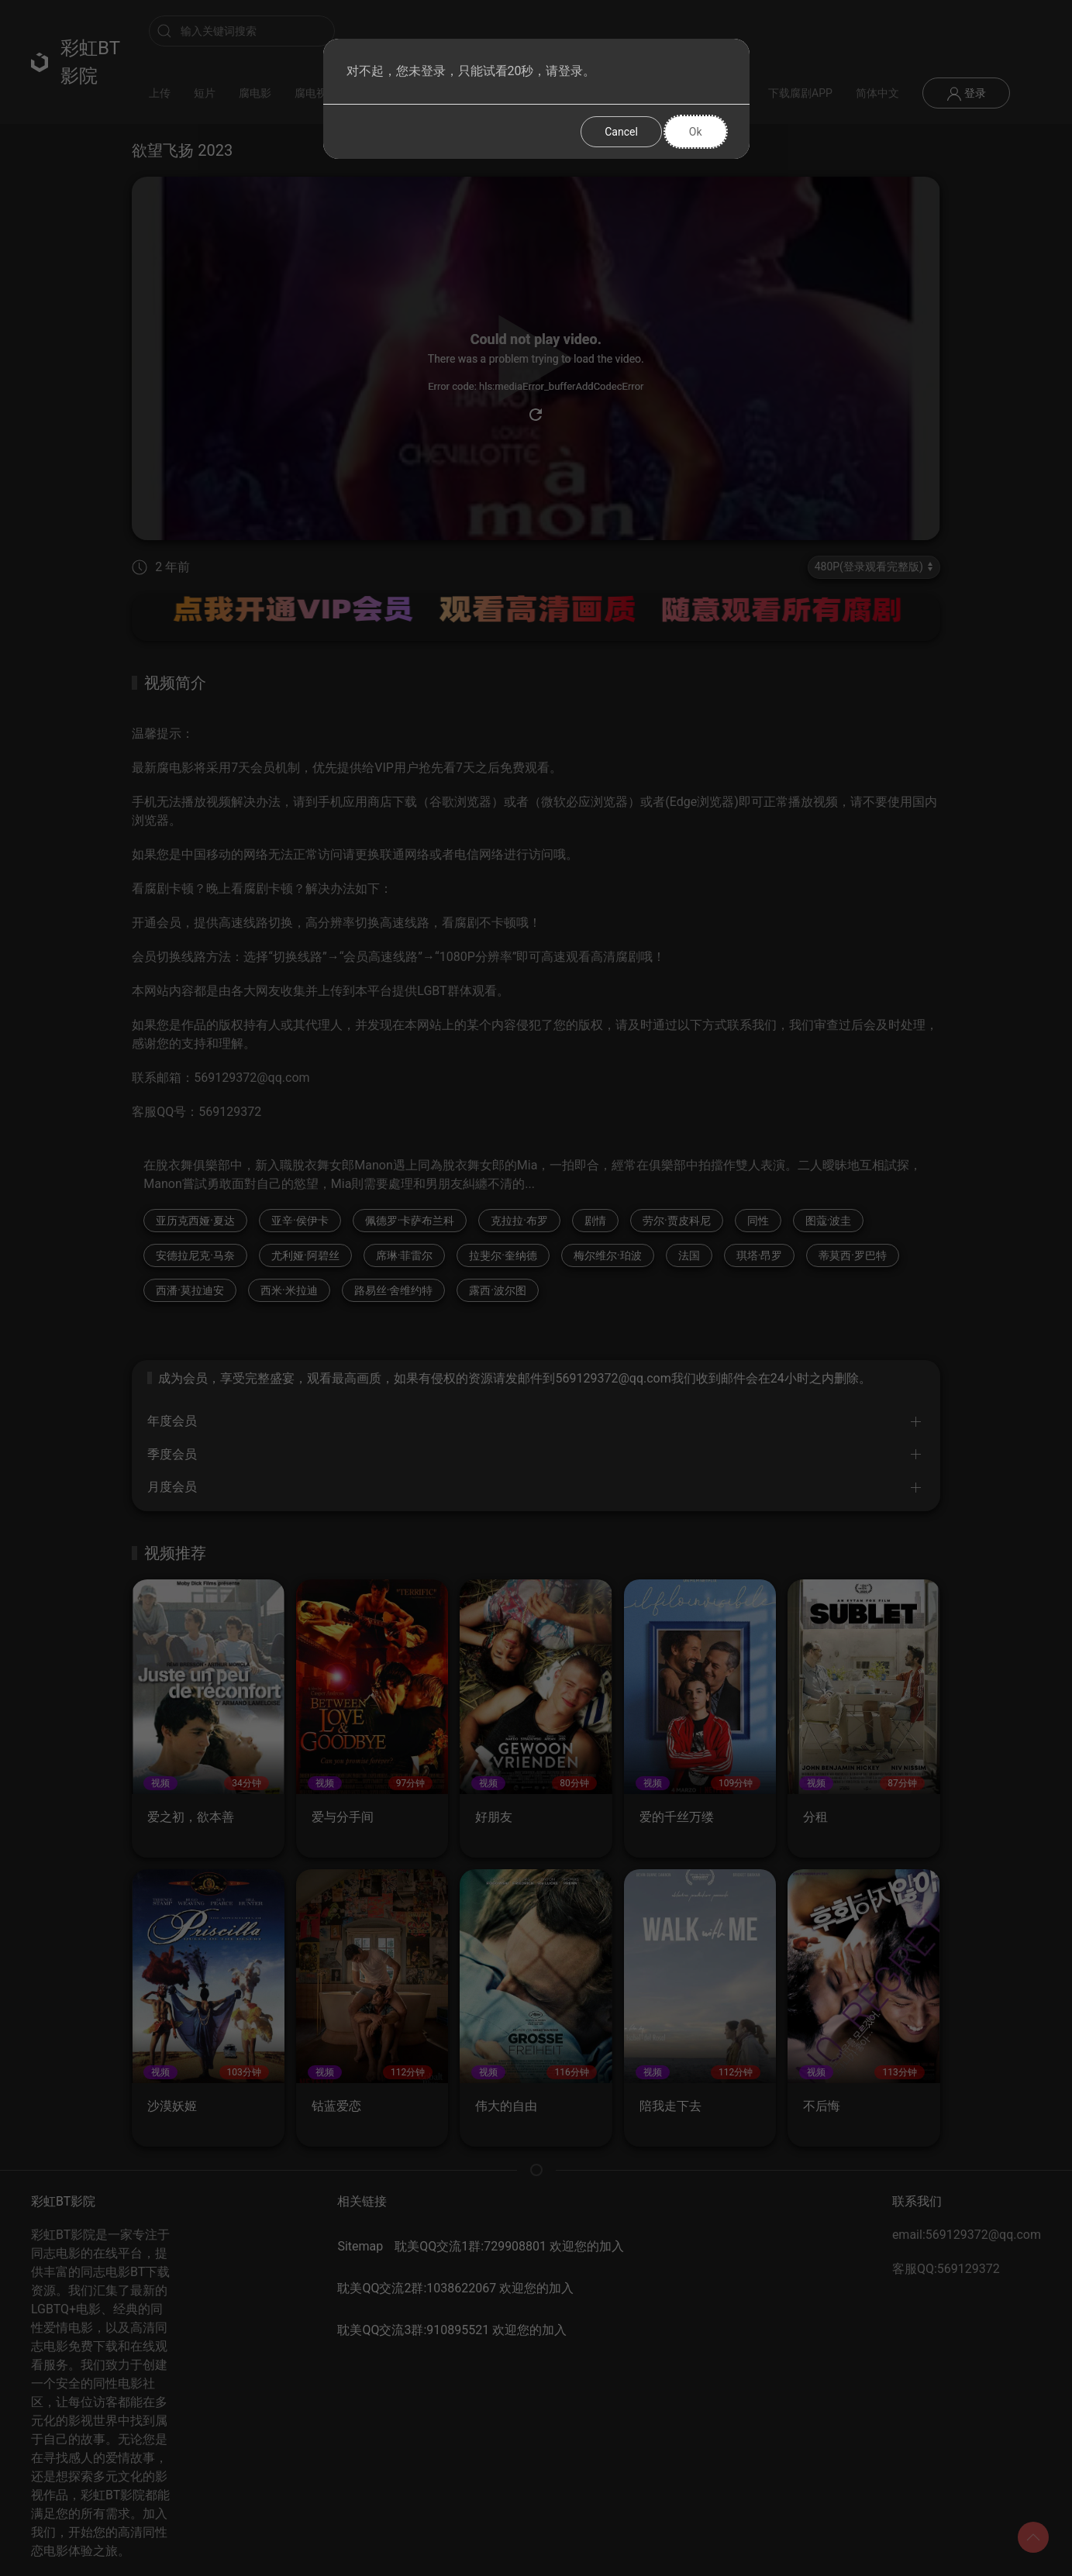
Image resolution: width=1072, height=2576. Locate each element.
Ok (695, 132)
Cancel (621, 132)
